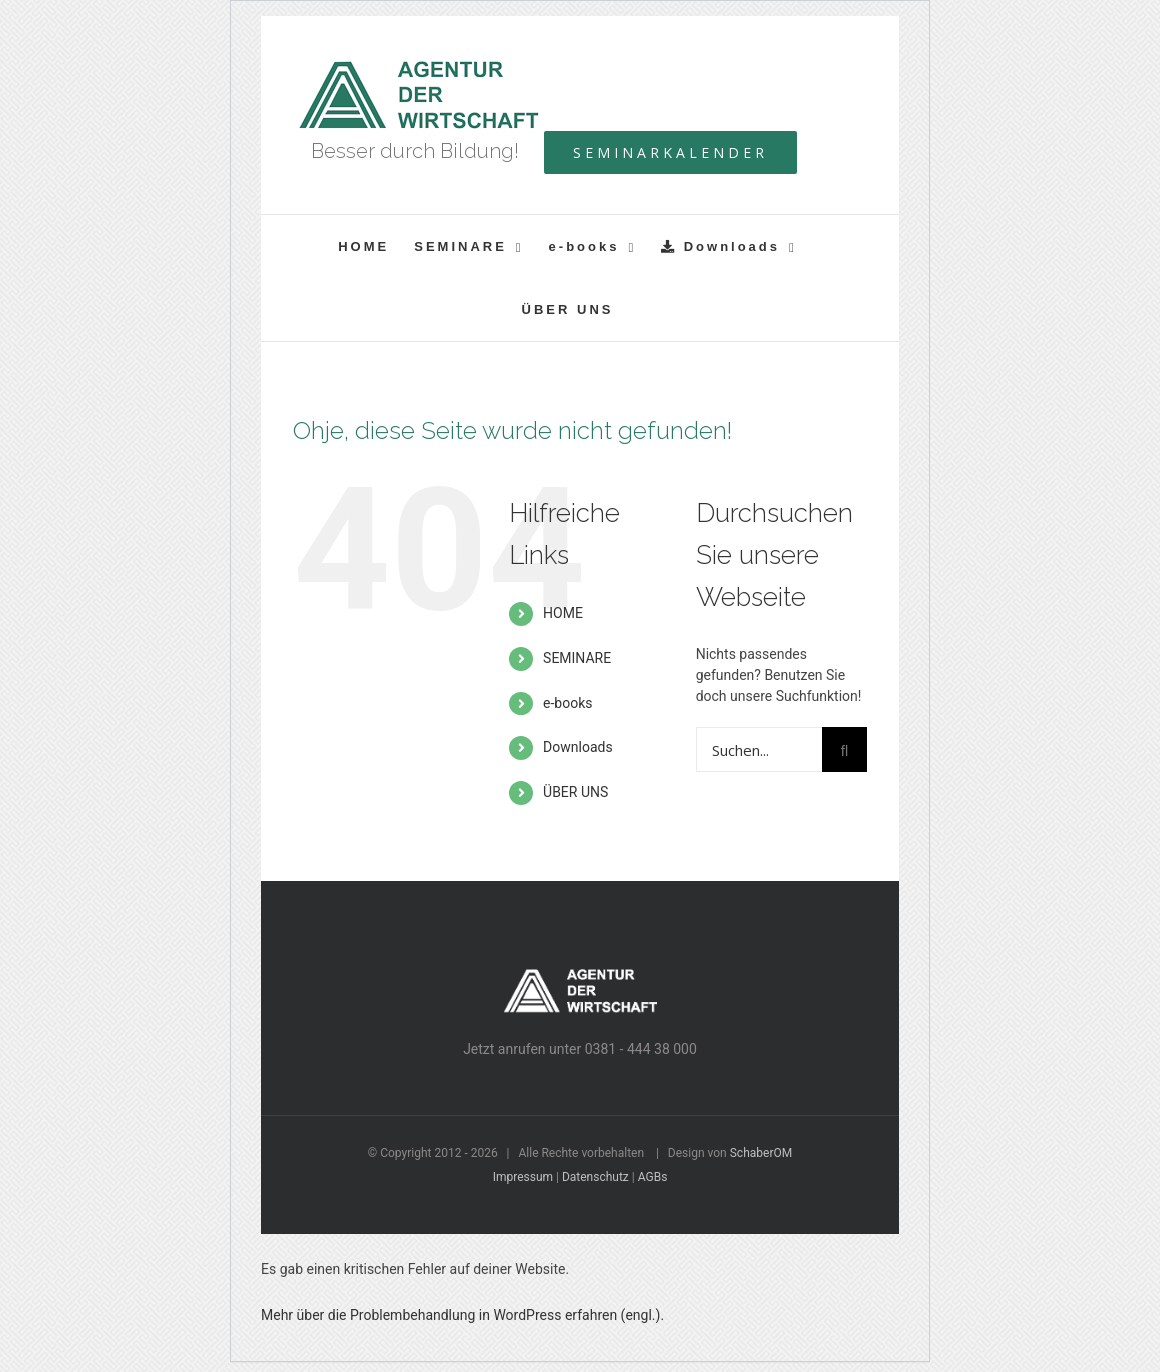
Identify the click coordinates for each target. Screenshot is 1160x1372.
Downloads (578, 747)
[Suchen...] (759, 749)
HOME (563, 613)
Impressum (523, 1177)
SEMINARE (577, 658)
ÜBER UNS (575, 792)
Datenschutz (595, 1177)
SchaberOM (761, 1153)
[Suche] (844, 749)
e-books (567, 703)
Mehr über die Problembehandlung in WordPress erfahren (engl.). (462, 1315)
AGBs (653, 1177)
